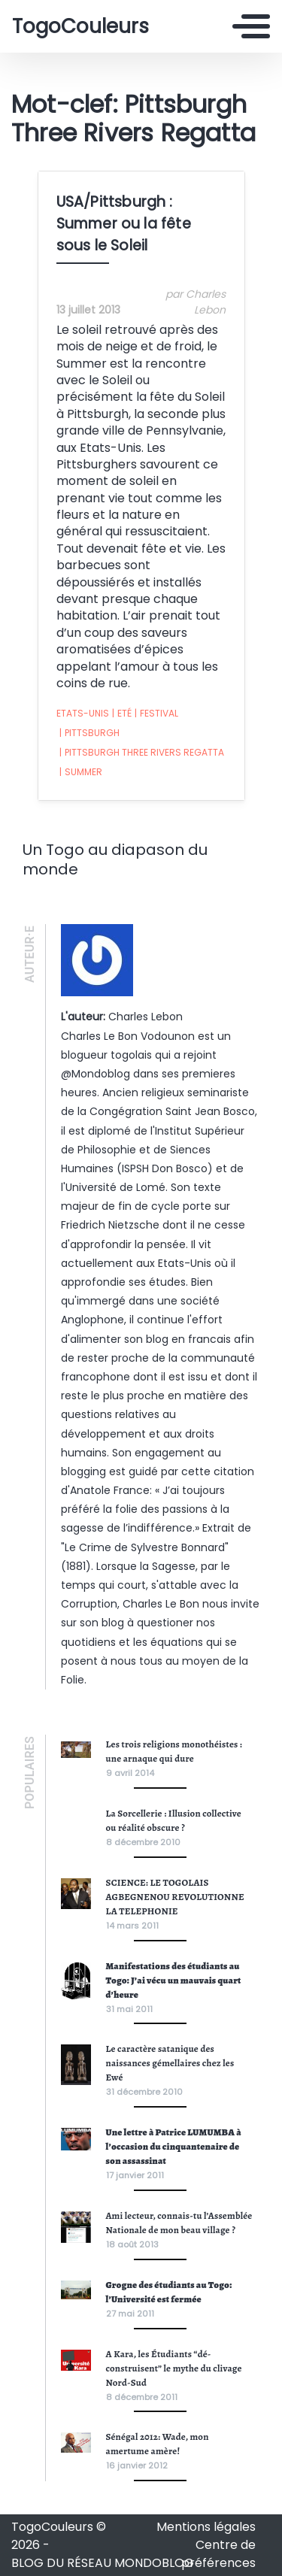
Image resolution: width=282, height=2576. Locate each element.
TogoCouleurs (80, 26)
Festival (156, 713)
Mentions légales (206, 2526)
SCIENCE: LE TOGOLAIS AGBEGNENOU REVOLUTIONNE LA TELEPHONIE (175, 1896)
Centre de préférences (218, 2553)
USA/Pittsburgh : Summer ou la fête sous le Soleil (123, 224)
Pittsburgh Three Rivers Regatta (141, 752)
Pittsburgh (89, 733)
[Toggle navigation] (251, 26)
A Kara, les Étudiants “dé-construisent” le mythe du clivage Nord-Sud (174, 2368)
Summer (80, 772)
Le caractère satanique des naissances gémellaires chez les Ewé (170, 2063)
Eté (122, 713)
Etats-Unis (82, 713)
